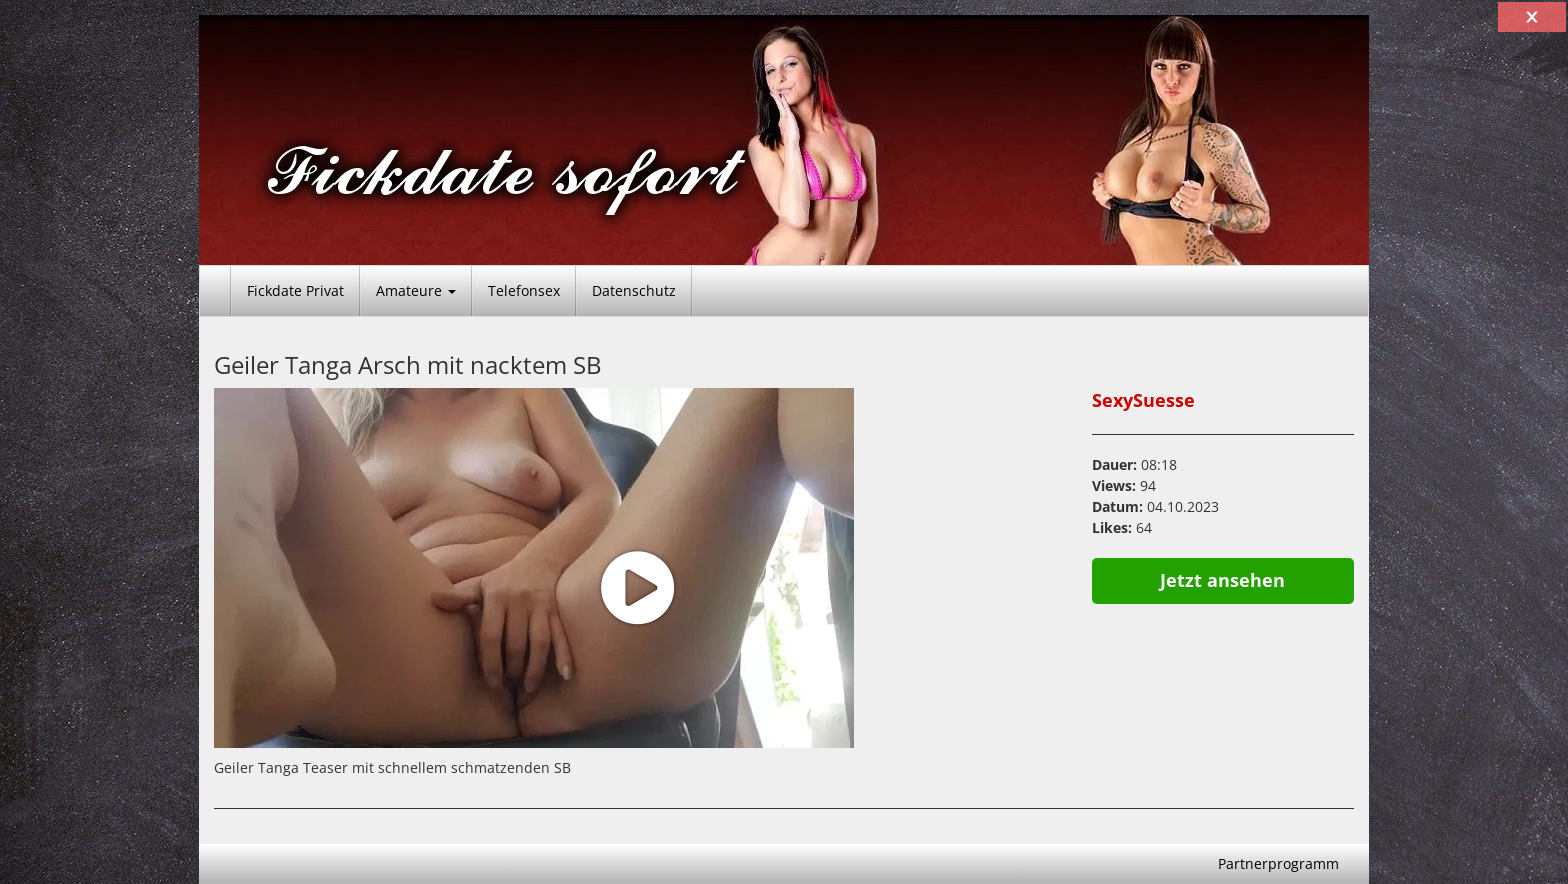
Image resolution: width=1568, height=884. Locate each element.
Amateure (416, 290)
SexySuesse (1143, 400)
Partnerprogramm (1278, 863)
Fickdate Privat (295, 290)
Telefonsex (524, 290)
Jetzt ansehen (1222, 580)
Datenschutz (634, 290)
